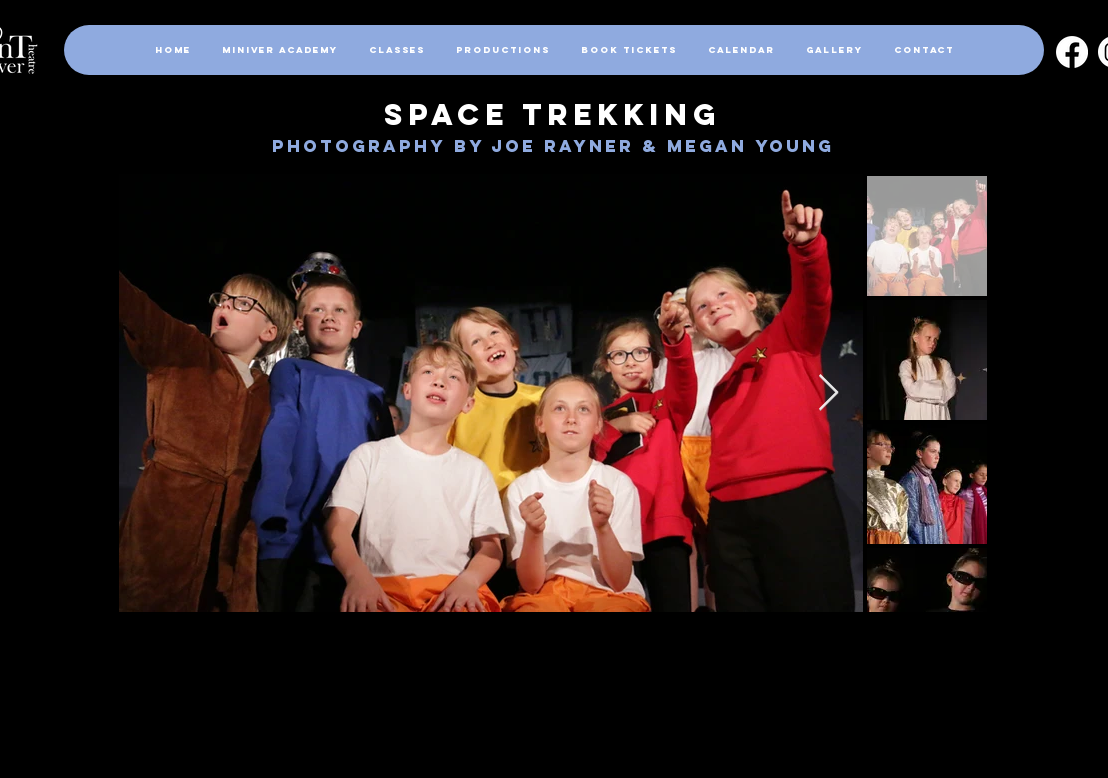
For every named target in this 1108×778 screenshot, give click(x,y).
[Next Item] (828, 393)
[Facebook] (1072, 52)
